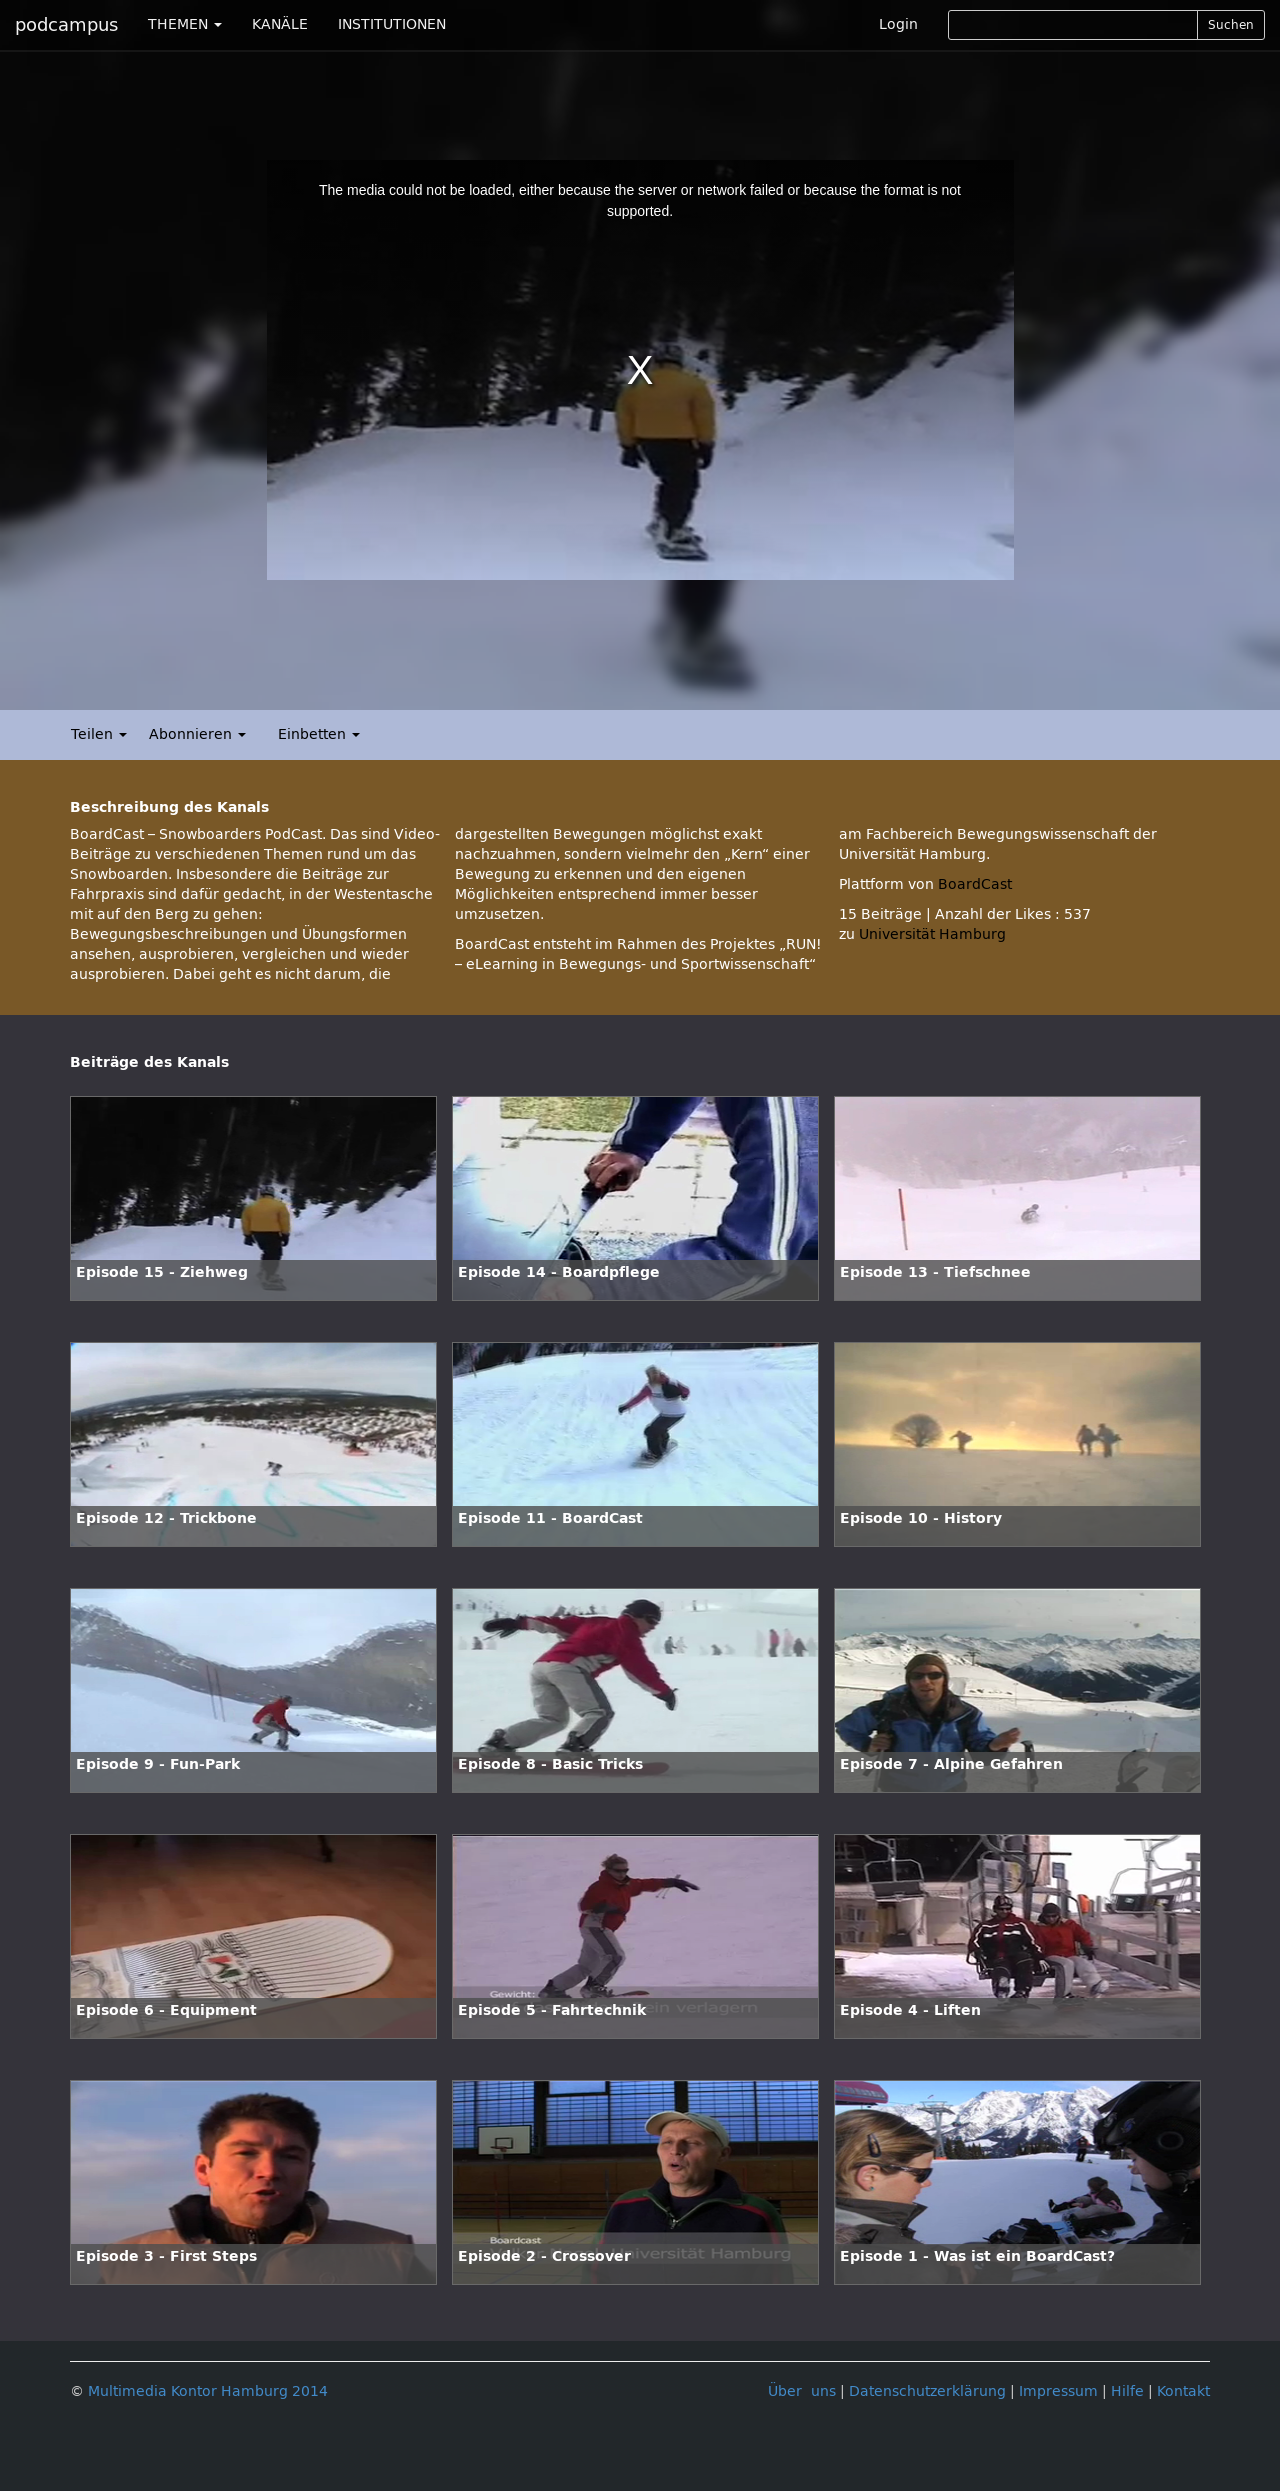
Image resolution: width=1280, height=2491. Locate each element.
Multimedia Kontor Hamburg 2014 (208, 2391)
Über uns (802, 2391)
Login (898, 24)
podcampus (66, 25)
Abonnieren (197, 734)
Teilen (99, 734)
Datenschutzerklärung (927, 2391)
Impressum (1058, 2391)
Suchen (1231, 25)
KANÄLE (280, 24)
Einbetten (319, 734)
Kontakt (1183, 2391)
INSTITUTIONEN (392, 24)
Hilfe (1127, 2391)
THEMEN (185, 24)
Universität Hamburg (932, 934)
